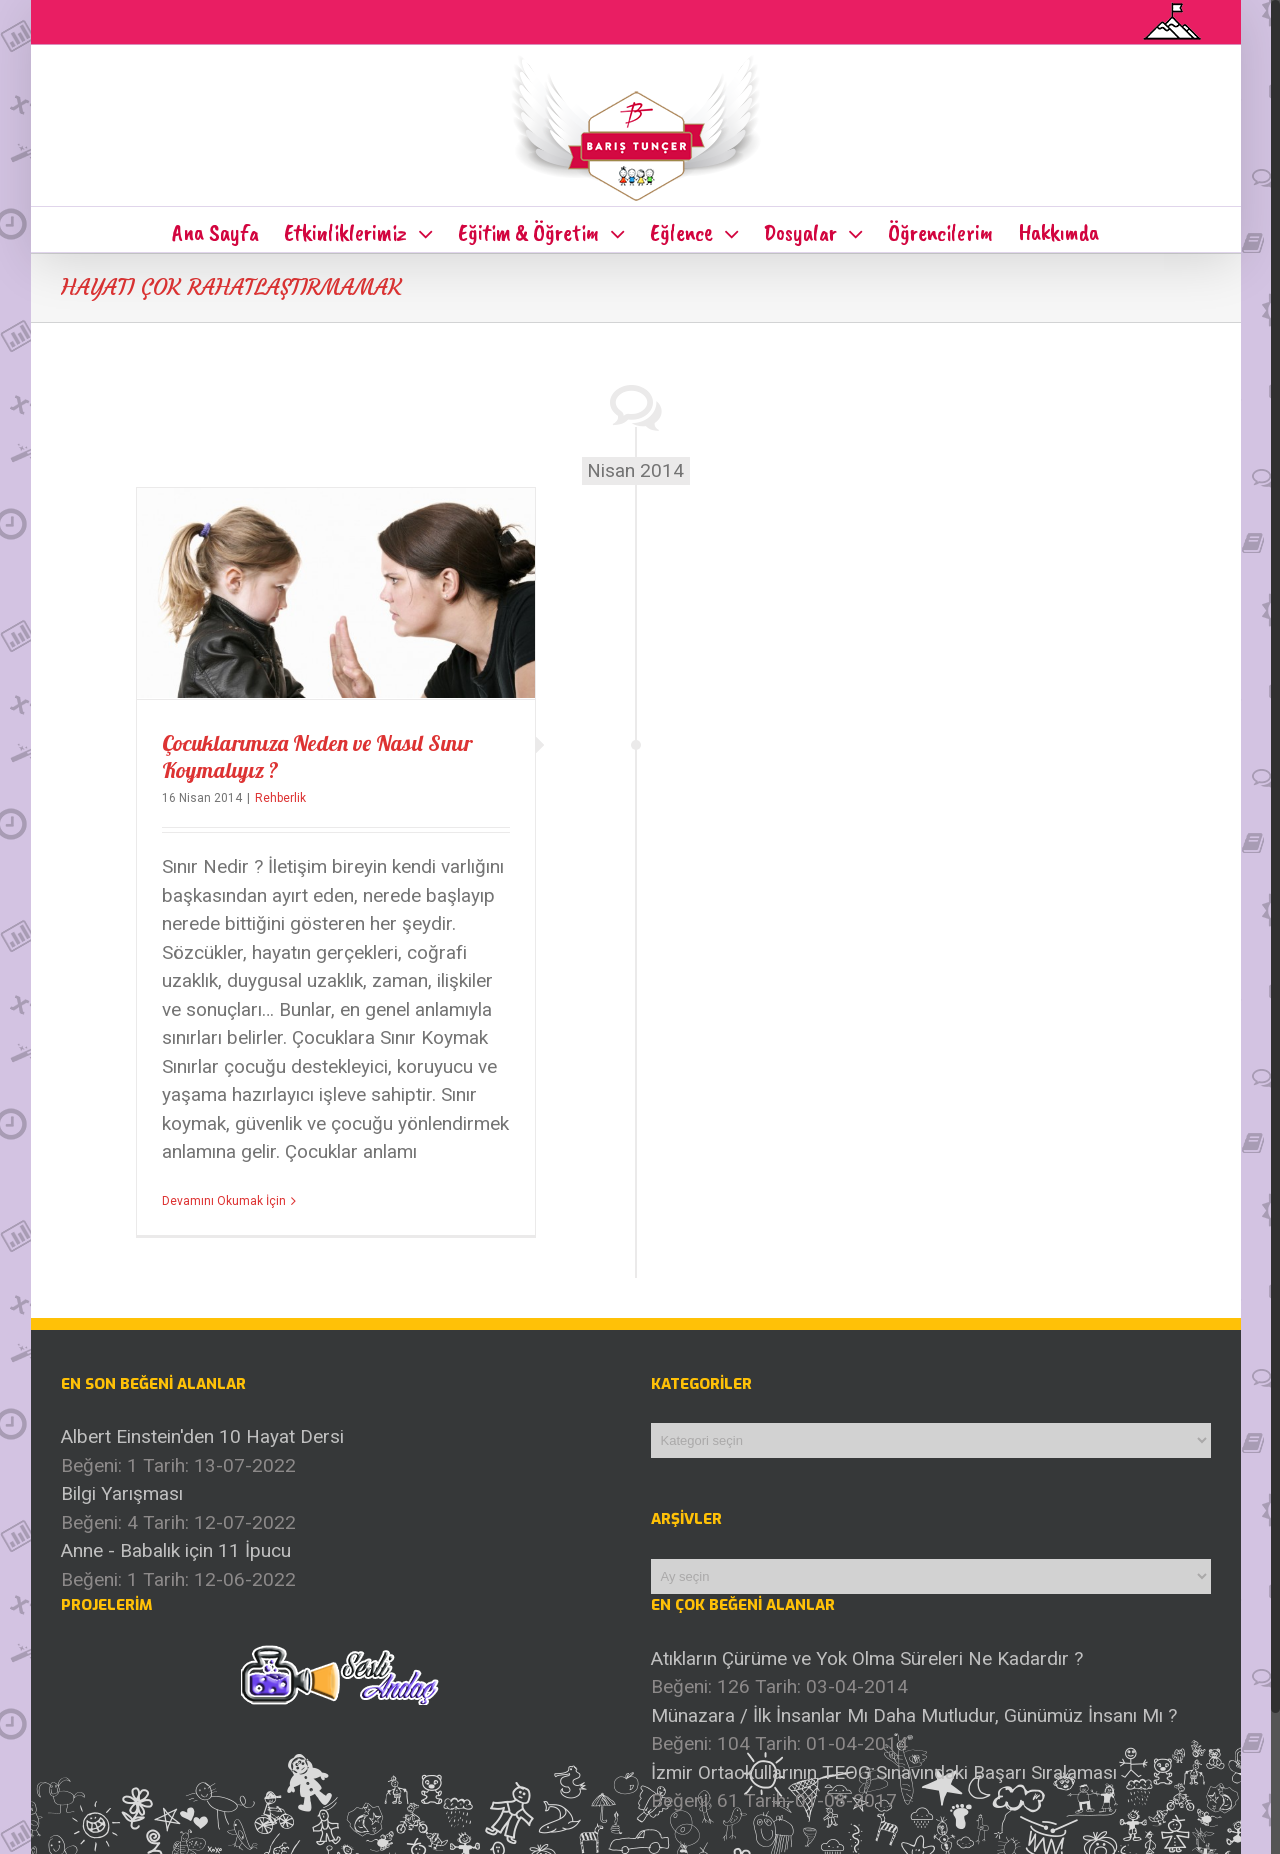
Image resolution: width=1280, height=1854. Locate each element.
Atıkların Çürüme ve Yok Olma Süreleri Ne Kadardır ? (867, 1657)
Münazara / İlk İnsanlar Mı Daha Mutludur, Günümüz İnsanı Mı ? (914, 1714)
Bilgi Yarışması (122, 1492)
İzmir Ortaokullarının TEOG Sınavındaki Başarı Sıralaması (884, 1771)
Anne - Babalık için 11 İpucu (176, 1549)
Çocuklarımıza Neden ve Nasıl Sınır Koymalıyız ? (317, 755)
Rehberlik (280, 797)
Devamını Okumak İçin (224, 1200)
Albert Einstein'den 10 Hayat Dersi (202, 1435)
